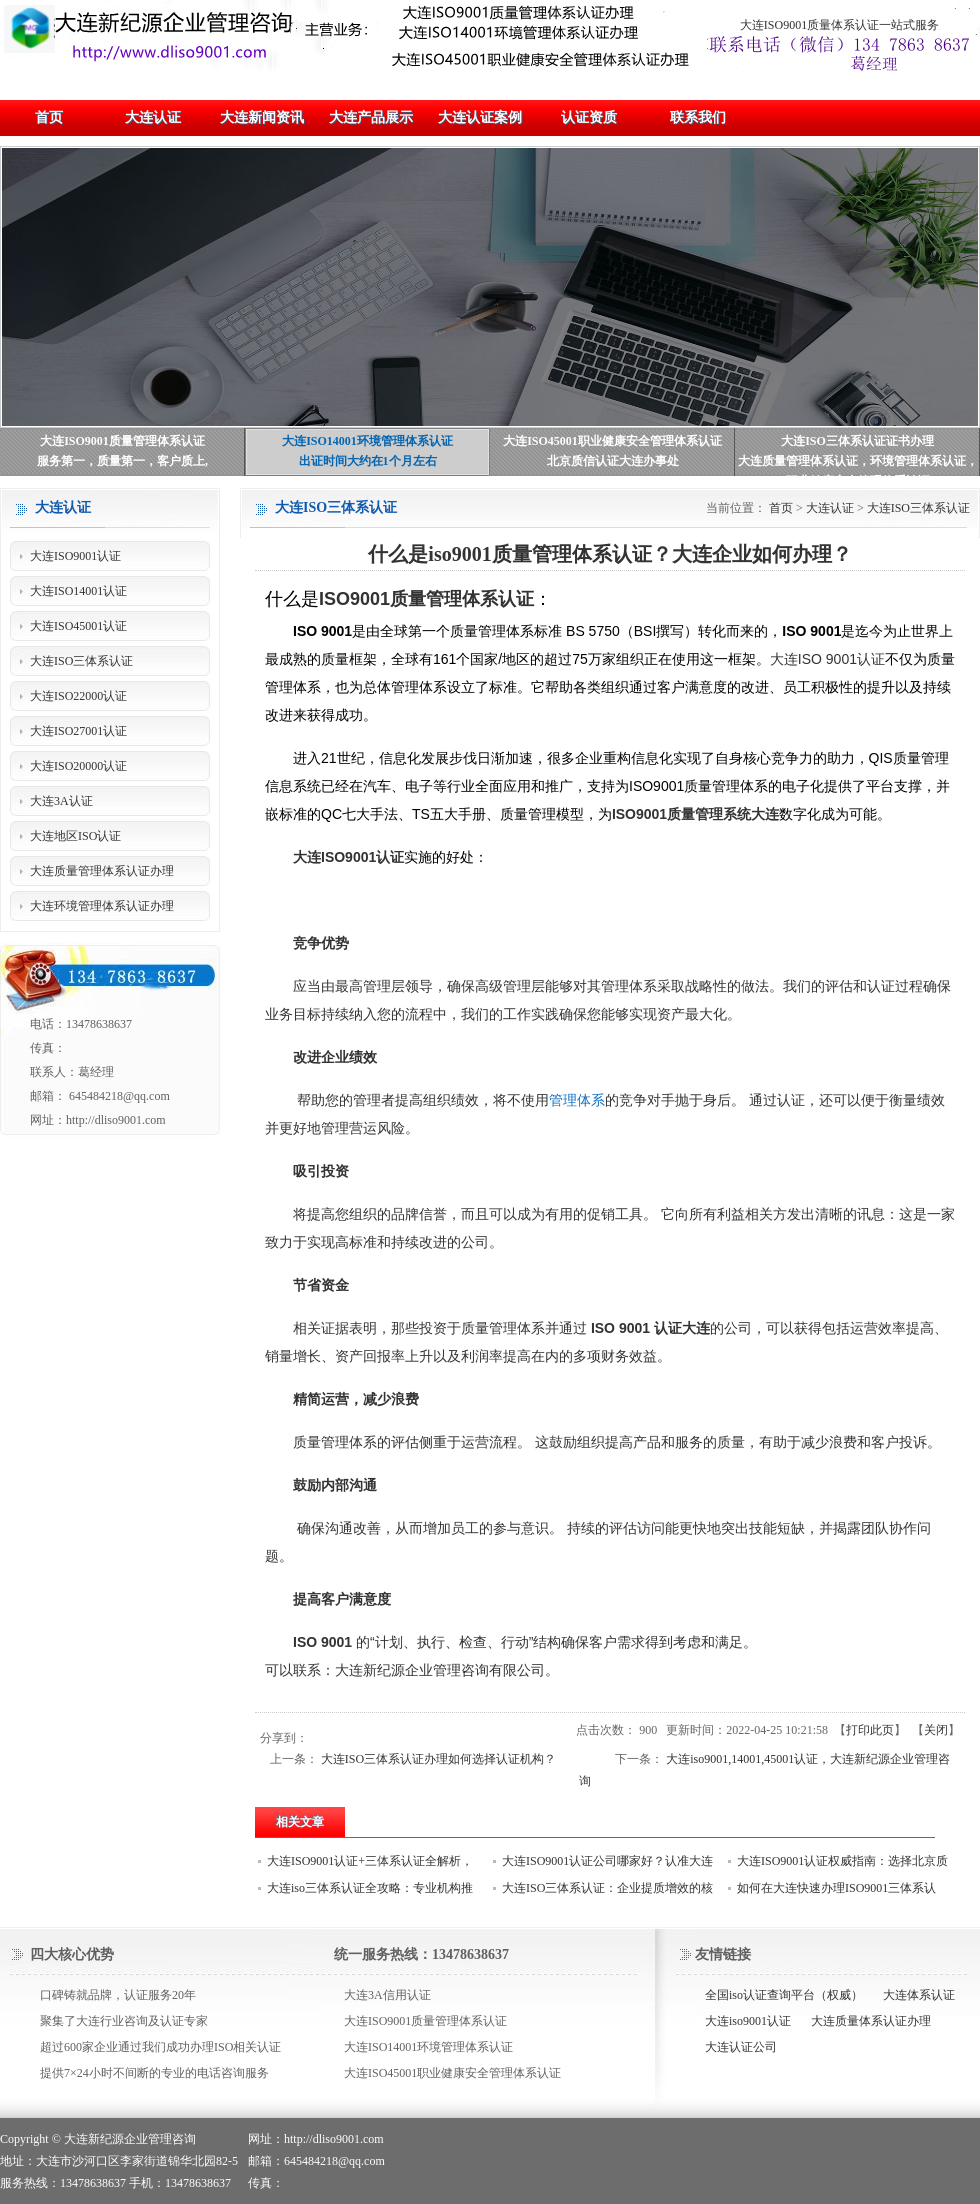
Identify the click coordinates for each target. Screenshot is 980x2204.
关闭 (936, 1730)
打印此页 (870, 1730)
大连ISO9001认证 (348, 857)
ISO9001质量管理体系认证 (426, 599)
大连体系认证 (919, 1995)
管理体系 (577, 1100)
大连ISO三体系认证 (918, 508)
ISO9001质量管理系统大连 (695, 814)
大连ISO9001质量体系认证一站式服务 (839, 25)
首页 (781, 508)
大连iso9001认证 (748, 2021)
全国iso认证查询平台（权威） (784, 1995)
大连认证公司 (741, 2047)
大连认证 (830, 508)
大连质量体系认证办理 (871, 2021)
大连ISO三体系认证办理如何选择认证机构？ (438, 1759)
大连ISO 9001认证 (827, 659)
